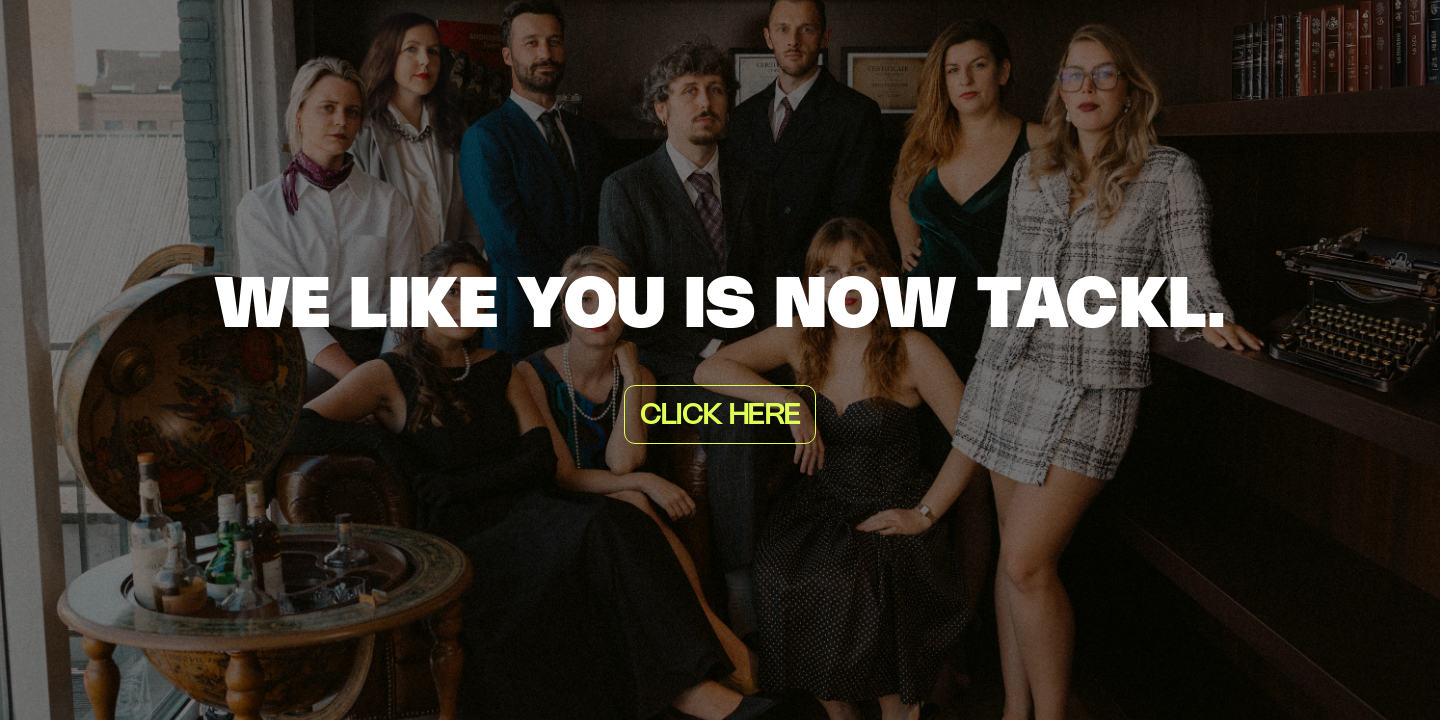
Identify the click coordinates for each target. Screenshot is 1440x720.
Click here (720, 416)
